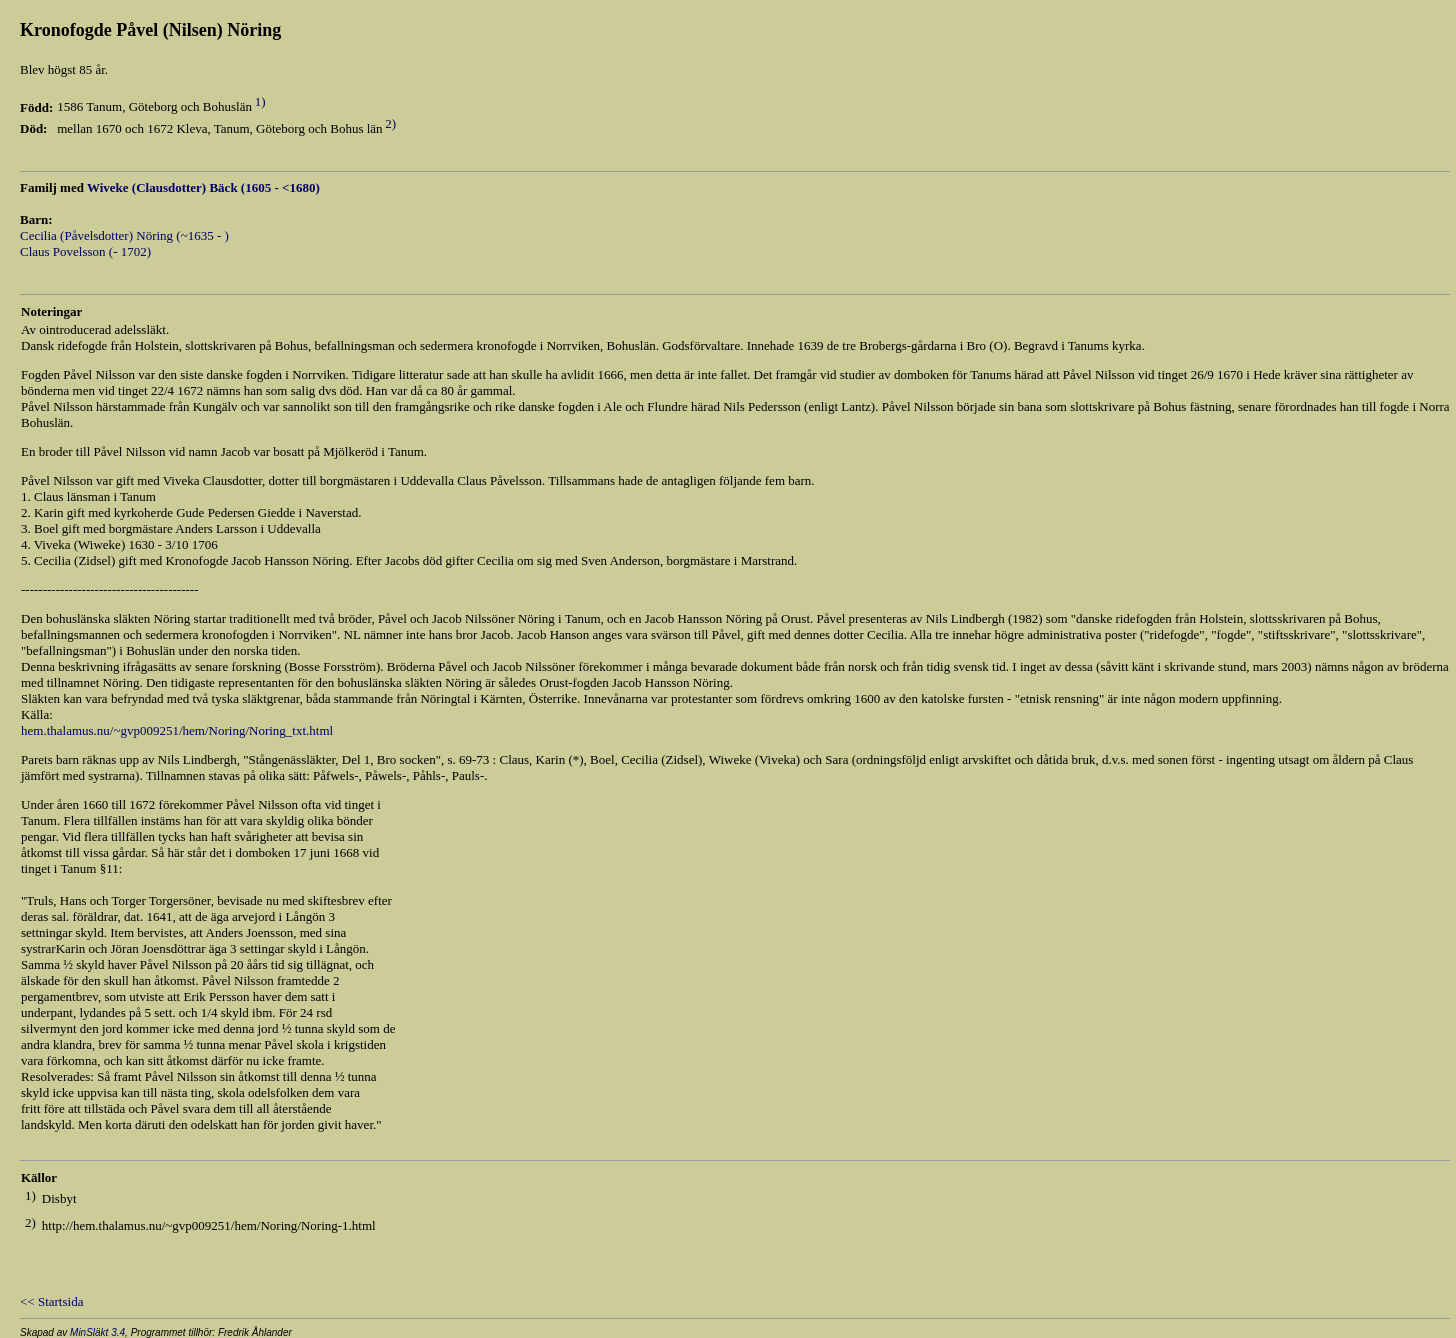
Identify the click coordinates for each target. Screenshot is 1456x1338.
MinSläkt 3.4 (97, 1332)
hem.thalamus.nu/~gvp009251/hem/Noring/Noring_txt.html (177, 730)
